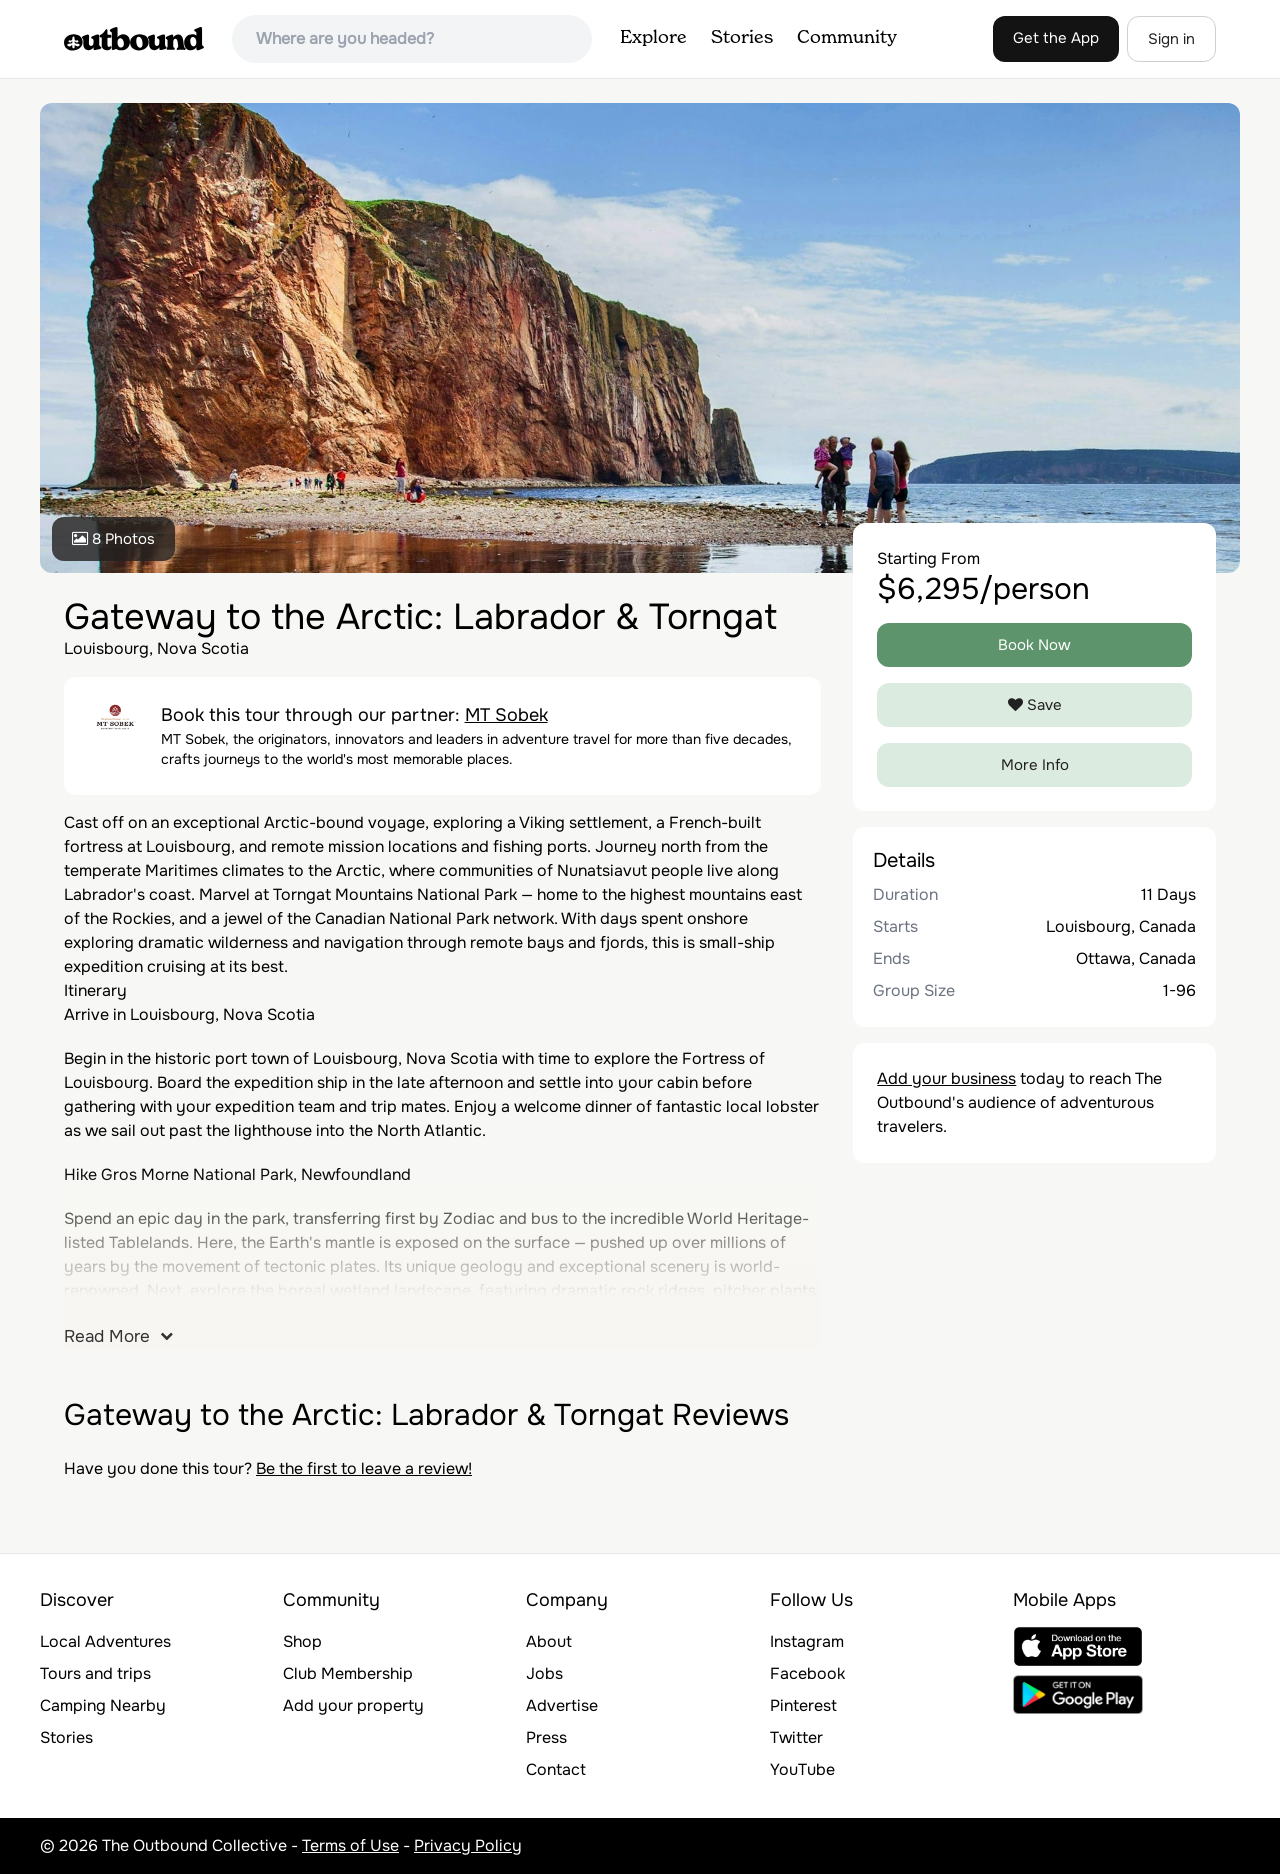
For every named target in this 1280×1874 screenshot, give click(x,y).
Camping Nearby (103, 1705)
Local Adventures (105, 1641)
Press (546, 1737)
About (549, 1641)
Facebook (807, 1673)
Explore (653, 38)
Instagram (807, 1641)
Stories (742, 38)
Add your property (353, 1705)
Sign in (1171, 39)
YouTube (802, 1769)
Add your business (946, 1078)
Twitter (796, 1737)
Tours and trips (95, 1673)
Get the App (1056, 38)
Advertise (562, 1705)
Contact (556, 1769)
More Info (1035, 765)
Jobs (544, 1673)
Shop (302, 1641)
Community (847, 38)
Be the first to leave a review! (364, 1468)
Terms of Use (350, 1845)
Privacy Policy (468, 1845)
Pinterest (803, 1705)
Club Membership (348, 1673)
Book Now (1034, 645)
